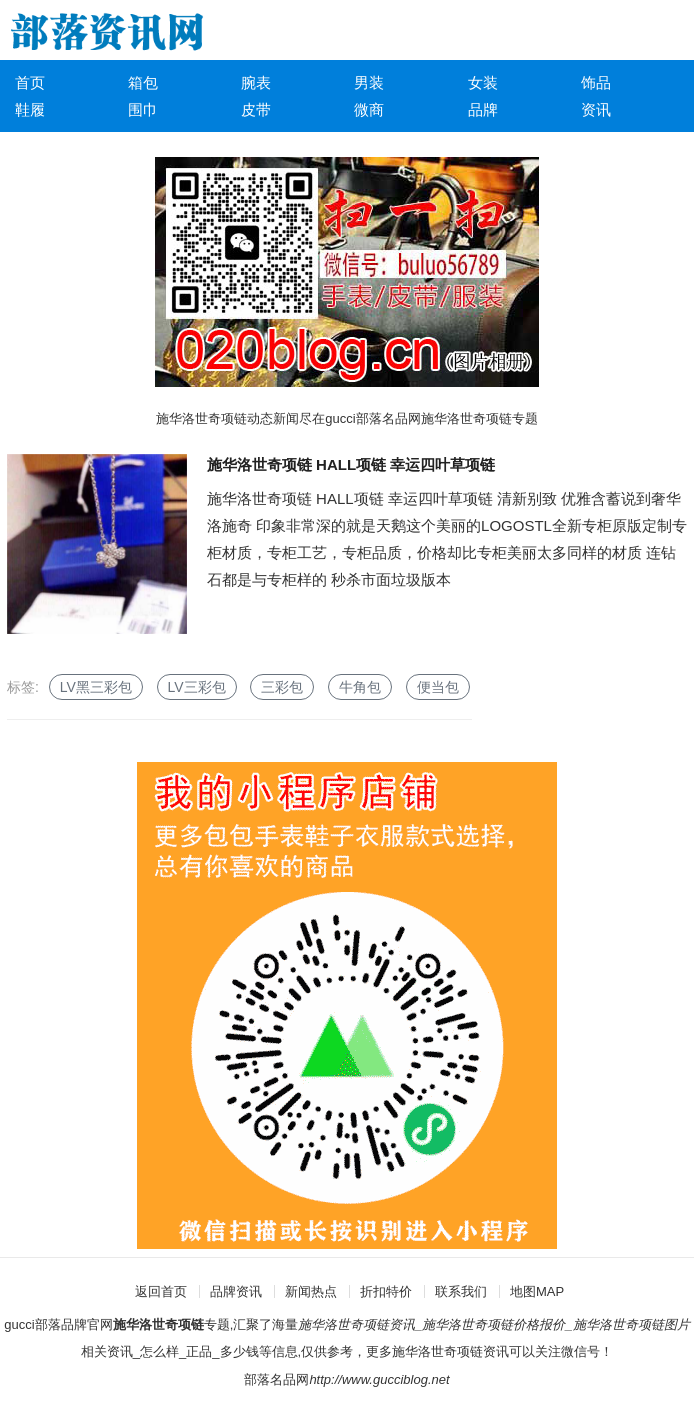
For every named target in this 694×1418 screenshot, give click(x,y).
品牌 (483, 109)
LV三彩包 (197, 687)
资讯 (596, 109)
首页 (30, 82)
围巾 (143, 109)
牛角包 (360, 687)
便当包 (438, 687)
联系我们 (461, 1291)
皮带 (256, 109)
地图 (523, 1291)
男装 (369, 82)
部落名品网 (276, 1379)
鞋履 (30, 109)
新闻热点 (311, 1291)
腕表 (256, 82)
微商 (369, 109)
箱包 (143, 82)
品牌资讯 (236, 1291)
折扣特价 (386, 1291)
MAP (550, 1291)
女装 (483, 82)
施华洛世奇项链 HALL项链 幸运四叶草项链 (351, 464)
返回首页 (161, 1291)
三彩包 (282, 687)
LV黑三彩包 (96, 687)
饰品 (596, 82)
